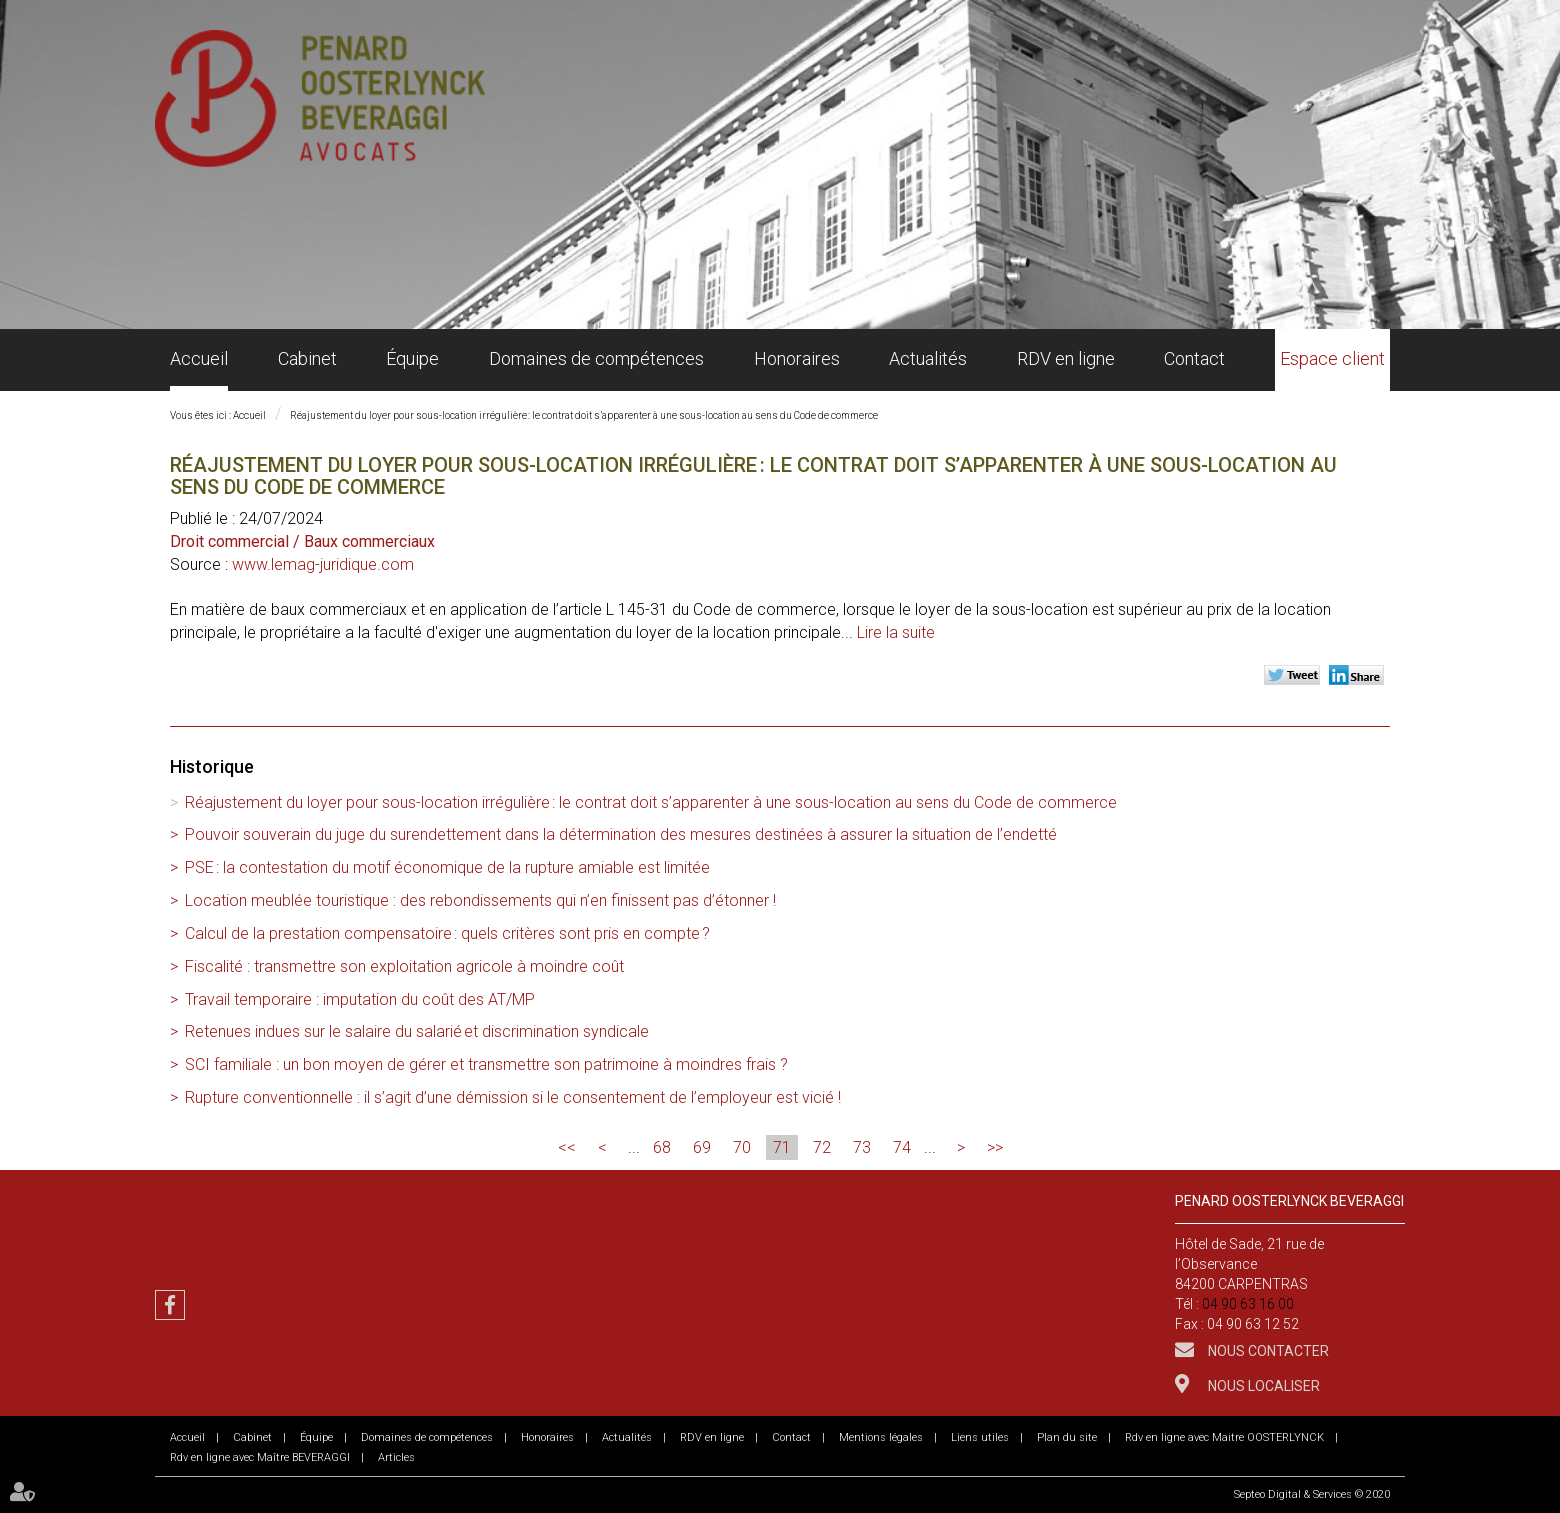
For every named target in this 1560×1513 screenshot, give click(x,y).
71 (782, 1147)
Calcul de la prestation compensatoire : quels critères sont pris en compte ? (447, 933)
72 (822, 1147)
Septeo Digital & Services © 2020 (1312, 1494)
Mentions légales (881, 1437)
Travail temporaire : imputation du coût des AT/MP (360, 999)
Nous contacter (1267, 1351)
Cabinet (307, 358)
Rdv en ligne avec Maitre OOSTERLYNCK (1224, 1437)
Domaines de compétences (596, 358)
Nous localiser (1262, 1386)
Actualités (928, 358)
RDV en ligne (1066, 358)
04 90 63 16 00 (1248, 1304)
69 (702, 1147)
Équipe (412, 358)
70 (742, 1147)
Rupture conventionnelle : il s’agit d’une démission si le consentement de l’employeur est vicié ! (513, 1097)
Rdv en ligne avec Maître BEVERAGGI (260, 1457)
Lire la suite (896, 632)
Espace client (1332, 358)
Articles (396, 1457)
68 (662, 1147)
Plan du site (1067, 1437)
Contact (1194, 358)
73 (862, 1147)
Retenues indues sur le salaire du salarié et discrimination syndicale (417, 1031)
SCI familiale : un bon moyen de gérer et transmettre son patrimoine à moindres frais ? (486, 1064)
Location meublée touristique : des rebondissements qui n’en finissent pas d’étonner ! (480, 900)
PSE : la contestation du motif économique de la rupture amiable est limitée (447, 867)
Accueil (199, 358)
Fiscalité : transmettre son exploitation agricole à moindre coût (404, 966)
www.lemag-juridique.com (323, 564)
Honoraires (797, 358)
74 (902, 1147)
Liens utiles (980, 1437)
